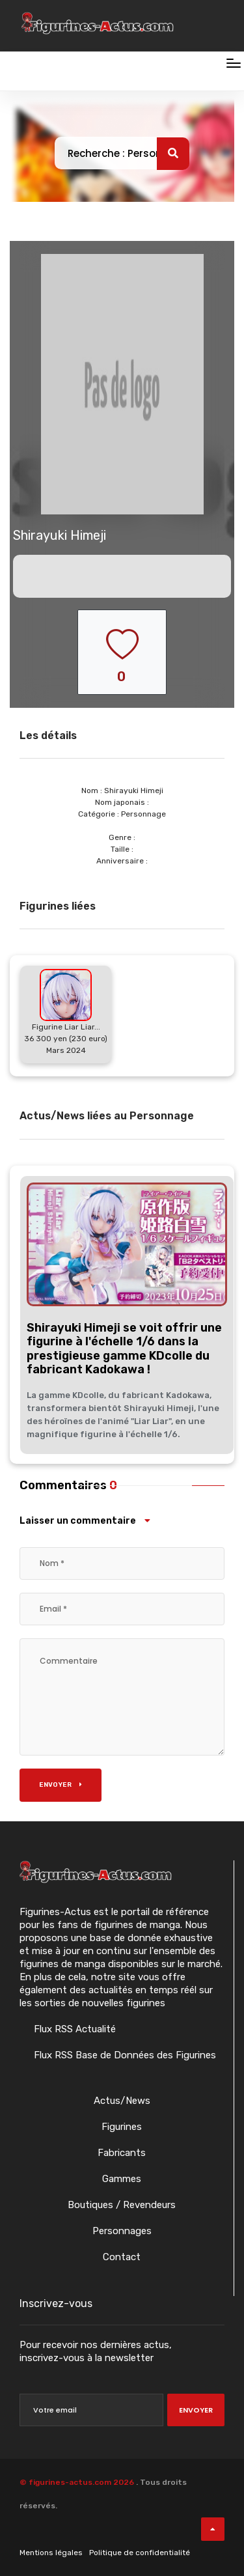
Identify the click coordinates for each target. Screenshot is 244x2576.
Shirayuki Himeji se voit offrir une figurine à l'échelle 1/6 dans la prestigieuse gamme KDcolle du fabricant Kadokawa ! (124, 1349)
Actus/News (122, 2101)
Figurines (122, 2127)
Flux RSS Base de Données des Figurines (123, 2055)
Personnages (122, 2231)
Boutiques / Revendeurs (122, 2205)
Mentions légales (51, 2552)
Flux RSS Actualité (73, 2029)
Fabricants (122, 2153)
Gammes (121, 2179)
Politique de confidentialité (139, 2552)
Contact (122, 2257)
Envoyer (60, 1785)
